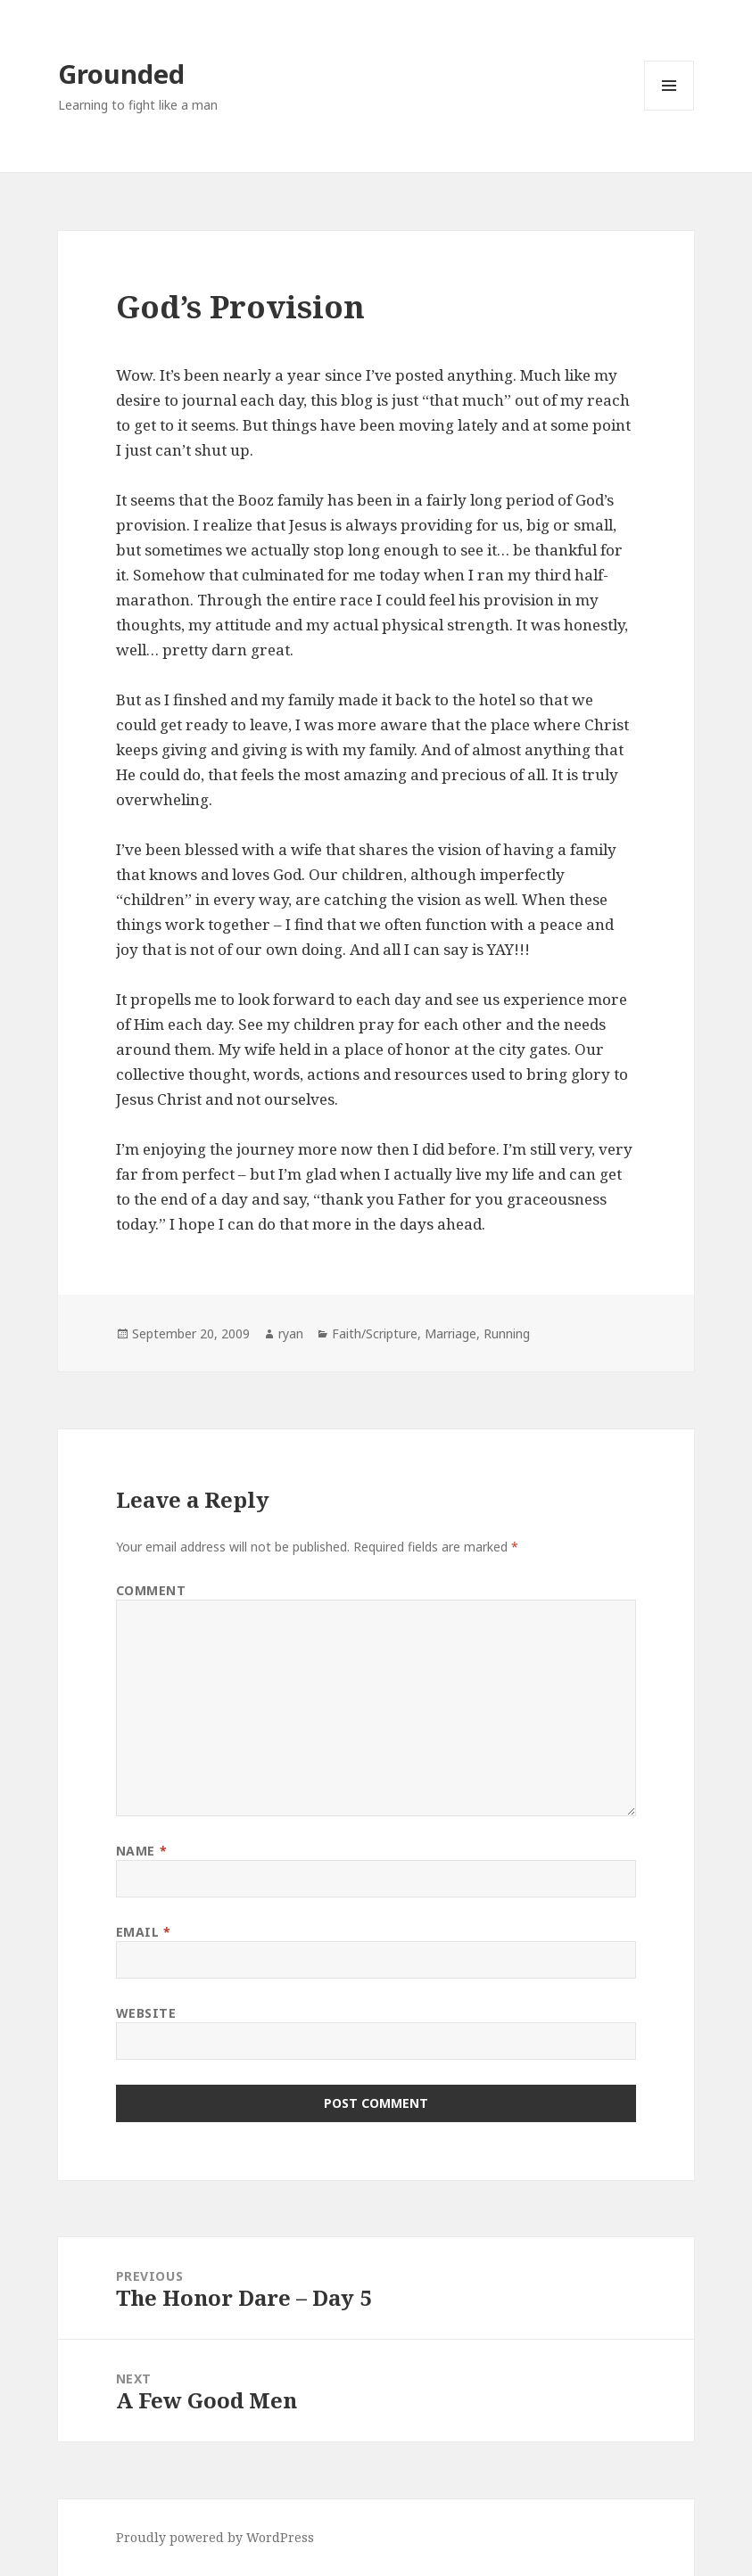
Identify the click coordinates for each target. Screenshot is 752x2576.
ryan (290, 1333)
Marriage (450, 1333)
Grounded (121, 73)
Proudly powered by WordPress (215, 2537)
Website (146, 2012)
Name (141, 1850)
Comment (151, 1590)
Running (506, 1333)
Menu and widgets (669, 110)
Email (143, 1931)
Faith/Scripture (374, 1333)
